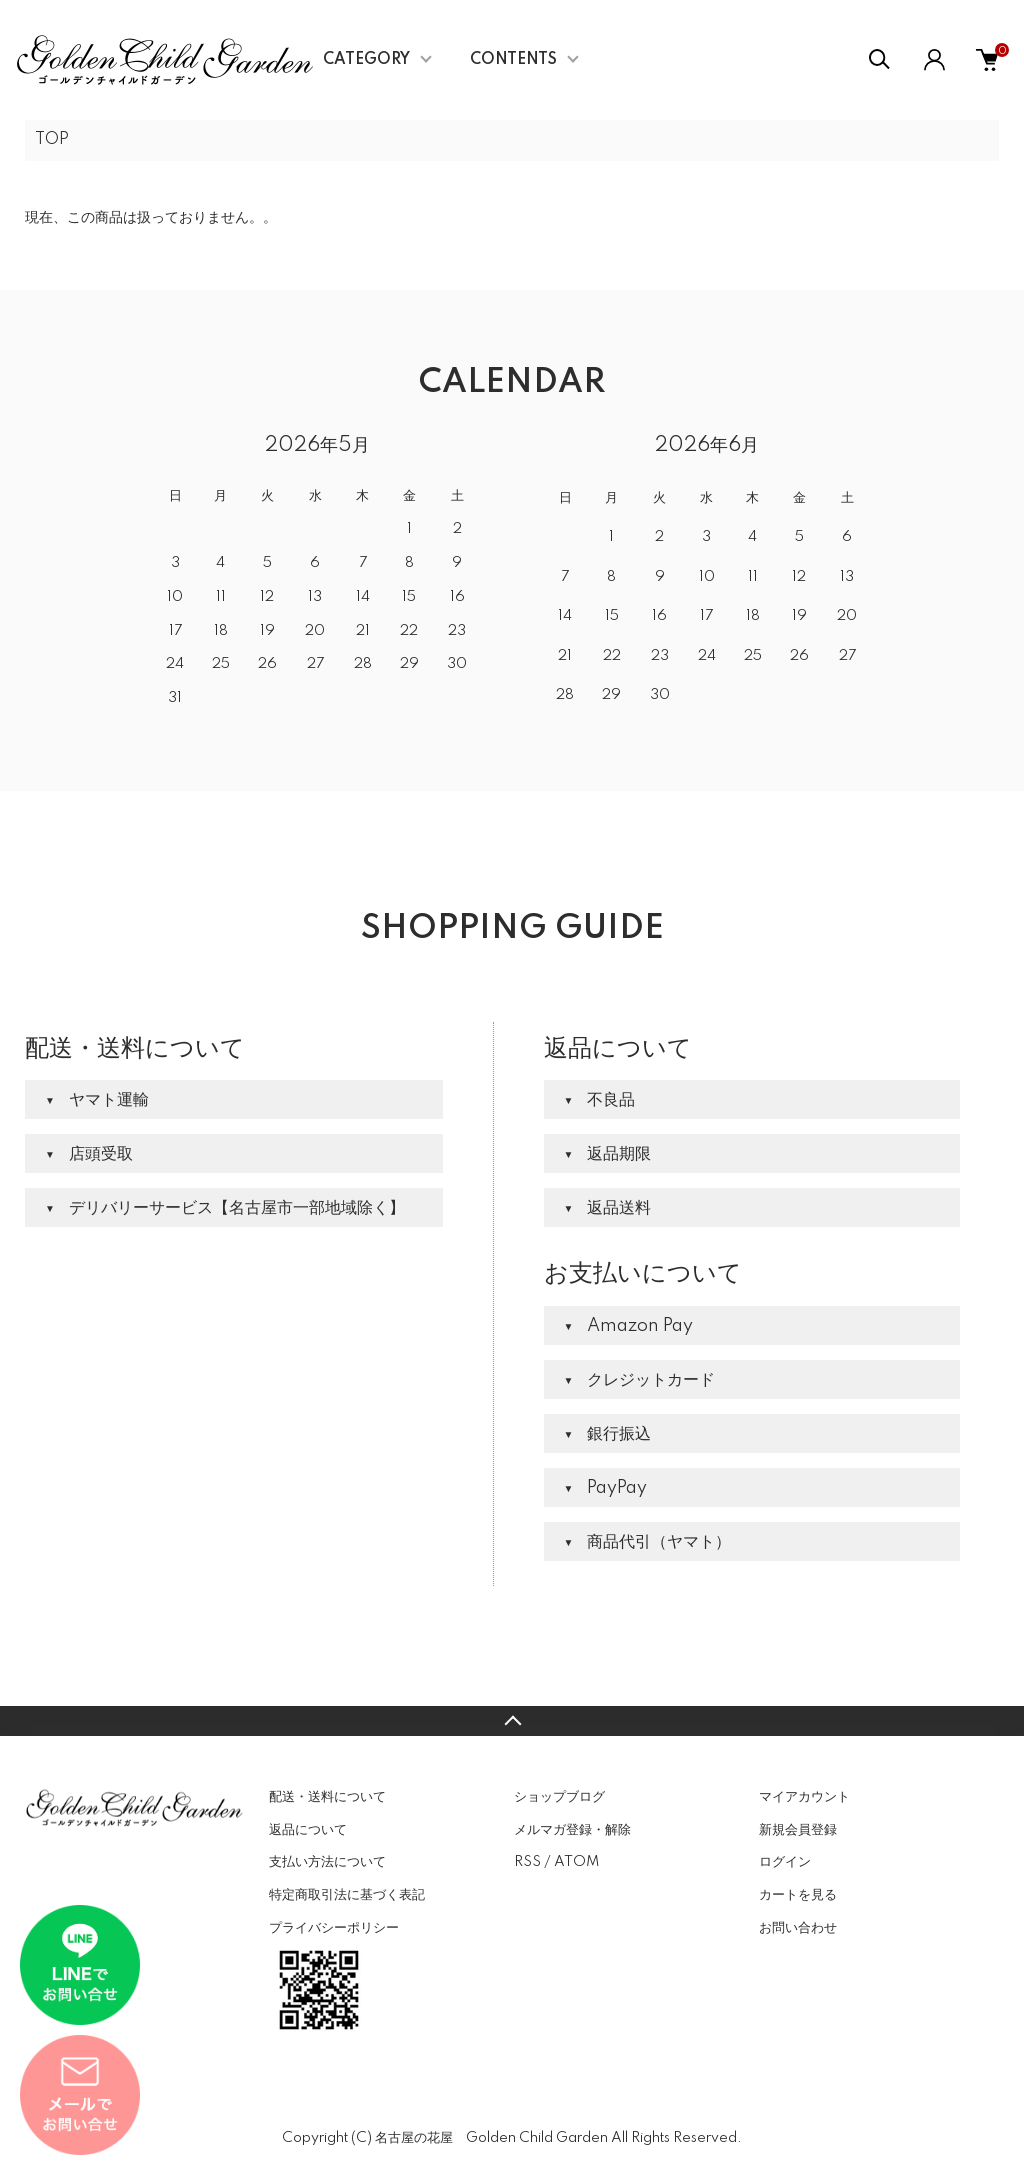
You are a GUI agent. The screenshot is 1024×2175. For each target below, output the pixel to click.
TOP (52, 140)
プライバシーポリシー (334, 1928)
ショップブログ (559, 1797)
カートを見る (798, 1895)
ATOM (576, 1862)
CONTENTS (513, 60)
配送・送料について (327, 1797)
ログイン (785, 1862)
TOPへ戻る (512, 1721)
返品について (308, 1830)
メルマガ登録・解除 (572, 1830)
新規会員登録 (798, 1830)
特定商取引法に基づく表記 (347, 1895)
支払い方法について (327, 1862)
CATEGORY (366, 60)
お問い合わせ (798, 1928)
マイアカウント (804, 1797)
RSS (527, 1862)
